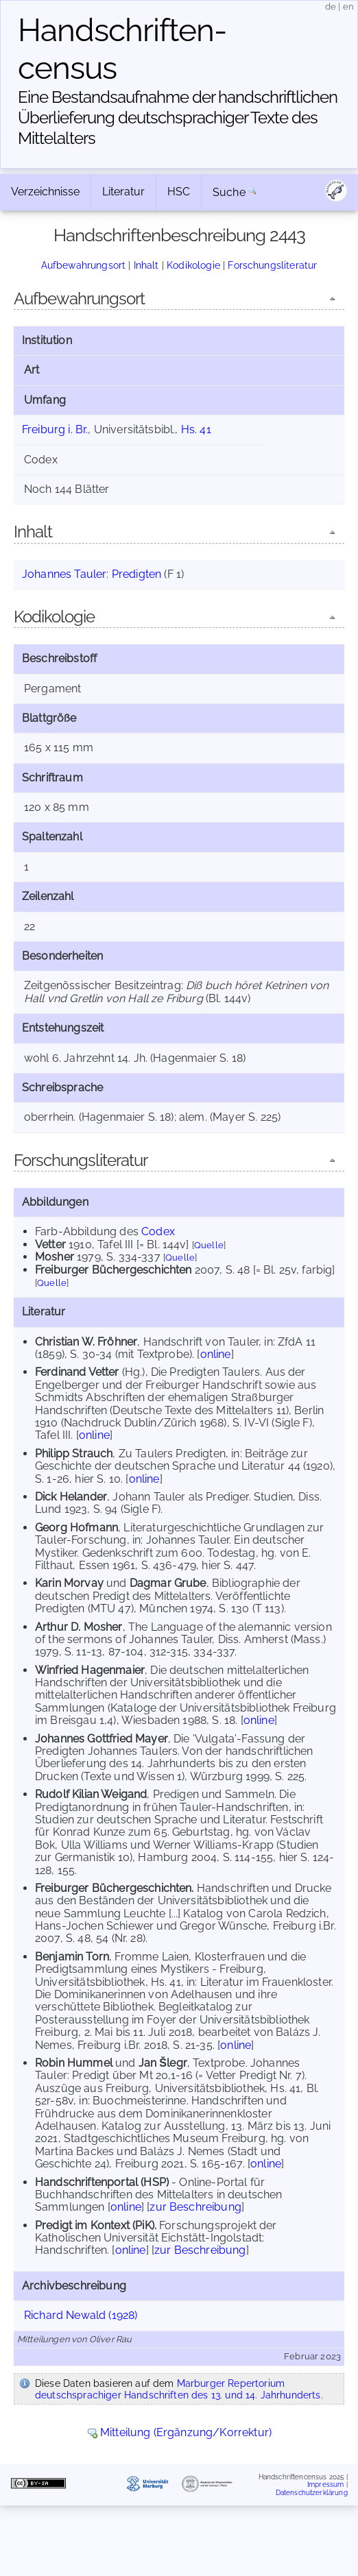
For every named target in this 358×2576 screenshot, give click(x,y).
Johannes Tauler (64, 574)
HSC (178, 191)
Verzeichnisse (45, 191)
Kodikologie (193, 265)
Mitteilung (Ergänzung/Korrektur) (186, 2432)
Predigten (136, 574)
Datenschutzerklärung (312, 2492)
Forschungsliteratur (272, 265)
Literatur (123, 191)
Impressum (325, 2484)
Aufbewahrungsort (83, 265)
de (330, 6)
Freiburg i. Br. (55, 429)
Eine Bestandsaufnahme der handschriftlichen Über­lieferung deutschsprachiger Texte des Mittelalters (177, 117)
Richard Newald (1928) (80, 2315)
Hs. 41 (196, 429)
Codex (158, 1231)
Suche (229, 192)
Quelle (209, 1245)
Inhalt (146, 265)
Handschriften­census (122, 49)
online (215, 1354)
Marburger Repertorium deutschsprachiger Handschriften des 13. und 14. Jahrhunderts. (179, 2389)
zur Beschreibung (195, 2206)
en (348, 6)
